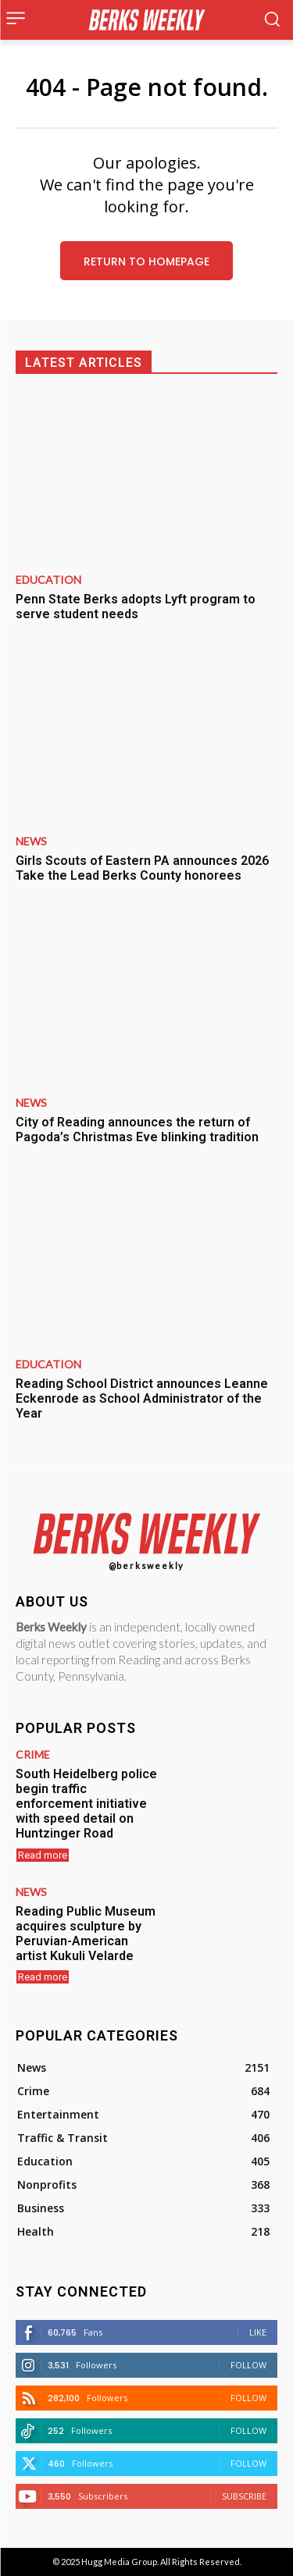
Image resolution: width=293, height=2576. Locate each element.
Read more (42, 1855)
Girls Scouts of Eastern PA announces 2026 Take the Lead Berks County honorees (142, 868)
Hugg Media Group (119, 2561)
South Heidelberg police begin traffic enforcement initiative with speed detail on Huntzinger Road (86, 1804)
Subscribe (244, 2496)
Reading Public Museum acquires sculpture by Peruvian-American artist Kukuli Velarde (85, 1934)
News (31, 841)
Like (257, 2332)
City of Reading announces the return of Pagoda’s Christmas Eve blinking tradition (137, 1129)
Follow (248, 2365)
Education (48, 580)
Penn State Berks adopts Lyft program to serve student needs (135, 606)
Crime (33, 1754)
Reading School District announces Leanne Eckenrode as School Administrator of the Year (142, 1398)
